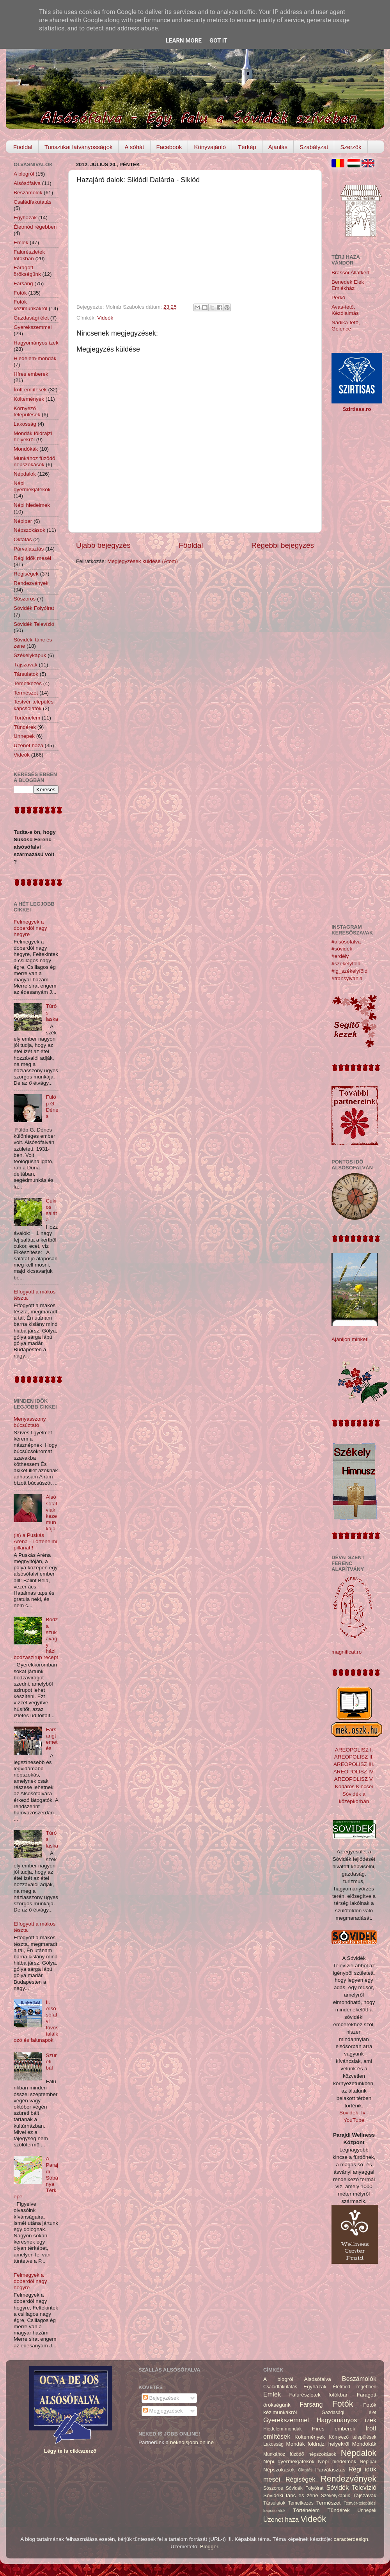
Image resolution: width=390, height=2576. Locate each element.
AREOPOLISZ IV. (353, 1772)
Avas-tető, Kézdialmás (345, 310)
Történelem (27, 718)
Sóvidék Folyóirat (34, 608)
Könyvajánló (210, 147)
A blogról (24, 174)
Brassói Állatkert (351, 272)
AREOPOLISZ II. (354, 1757)
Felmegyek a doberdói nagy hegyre (30, 928)
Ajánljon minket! (350, 1339)
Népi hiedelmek (32, 505)
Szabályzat (314, 147)
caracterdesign (351, 2539)
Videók (105, 318)
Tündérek (25, 727)
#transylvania (347, 978)
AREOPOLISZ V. (354, 1779)
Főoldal (22, 147)
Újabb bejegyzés (103, 545)
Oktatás (23, 539)
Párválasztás (29, 549)
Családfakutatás (32, 202)
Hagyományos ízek (36, 343)
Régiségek (26, 574)
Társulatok (26, 674)
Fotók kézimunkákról (30, 305)
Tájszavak (25, 665)
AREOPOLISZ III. (353, 1764)
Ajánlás (277, 147)
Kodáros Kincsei (354, 1786)
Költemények (29, 399)
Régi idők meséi (32, 558)
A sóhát (134, 147)
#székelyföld (346, 963)
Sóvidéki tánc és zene (290, 2495)
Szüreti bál (51, 2061)
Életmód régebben (35, 227)
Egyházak (25, 217)
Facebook (169, 147)
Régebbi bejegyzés (282, 545)
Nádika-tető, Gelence (346, 326)
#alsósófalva (346, 942)
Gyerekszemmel (33, 327)
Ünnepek (24, 736)
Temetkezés (28, 683)
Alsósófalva (27, 183)
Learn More (184, 40)
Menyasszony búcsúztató (30, 1422)
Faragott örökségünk (27, 271)
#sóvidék (342, 949)
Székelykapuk (30, 655)
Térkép (247, 147)
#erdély (340, 956)
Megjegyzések (163, 2411)
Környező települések (27, 411)
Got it (218, 40)
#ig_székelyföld (349, 971)
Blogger (209, 2546)
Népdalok (25, 474)
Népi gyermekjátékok (32, 486)
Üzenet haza (28, 745)
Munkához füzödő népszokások (34, 461)
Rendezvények (31, 583)
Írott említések (30, 390)
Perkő (338, 297)
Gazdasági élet (31, 318)
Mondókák (26, 449)
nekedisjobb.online (192, 2442)
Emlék (21, 242)
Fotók (20, 293)
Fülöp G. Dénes (52, 1106)
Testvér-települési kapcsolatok (34, 705)
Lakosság (25, 424)
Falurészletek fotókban (29, 255)
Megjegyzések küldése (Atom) (142, 561)
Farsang (23, 283)
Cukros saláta (51, 1210)
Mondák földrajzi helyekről (33, 436)
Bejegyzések (161, 2398)
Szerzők (350, 147)
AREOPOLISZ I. (354, 1750)
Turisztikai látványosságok (78, 147)
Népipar (23, 521)
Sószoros (24, 599)
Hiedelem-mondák (35, 358)
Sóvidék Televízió (34, 624)
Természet (26, 693)
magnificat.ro (347, 1652)
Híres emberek (31, 374)
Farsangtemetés (51, 1739)
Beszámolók (28, 192)
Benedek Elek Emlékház (348, 285)
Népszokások (29, 530)
